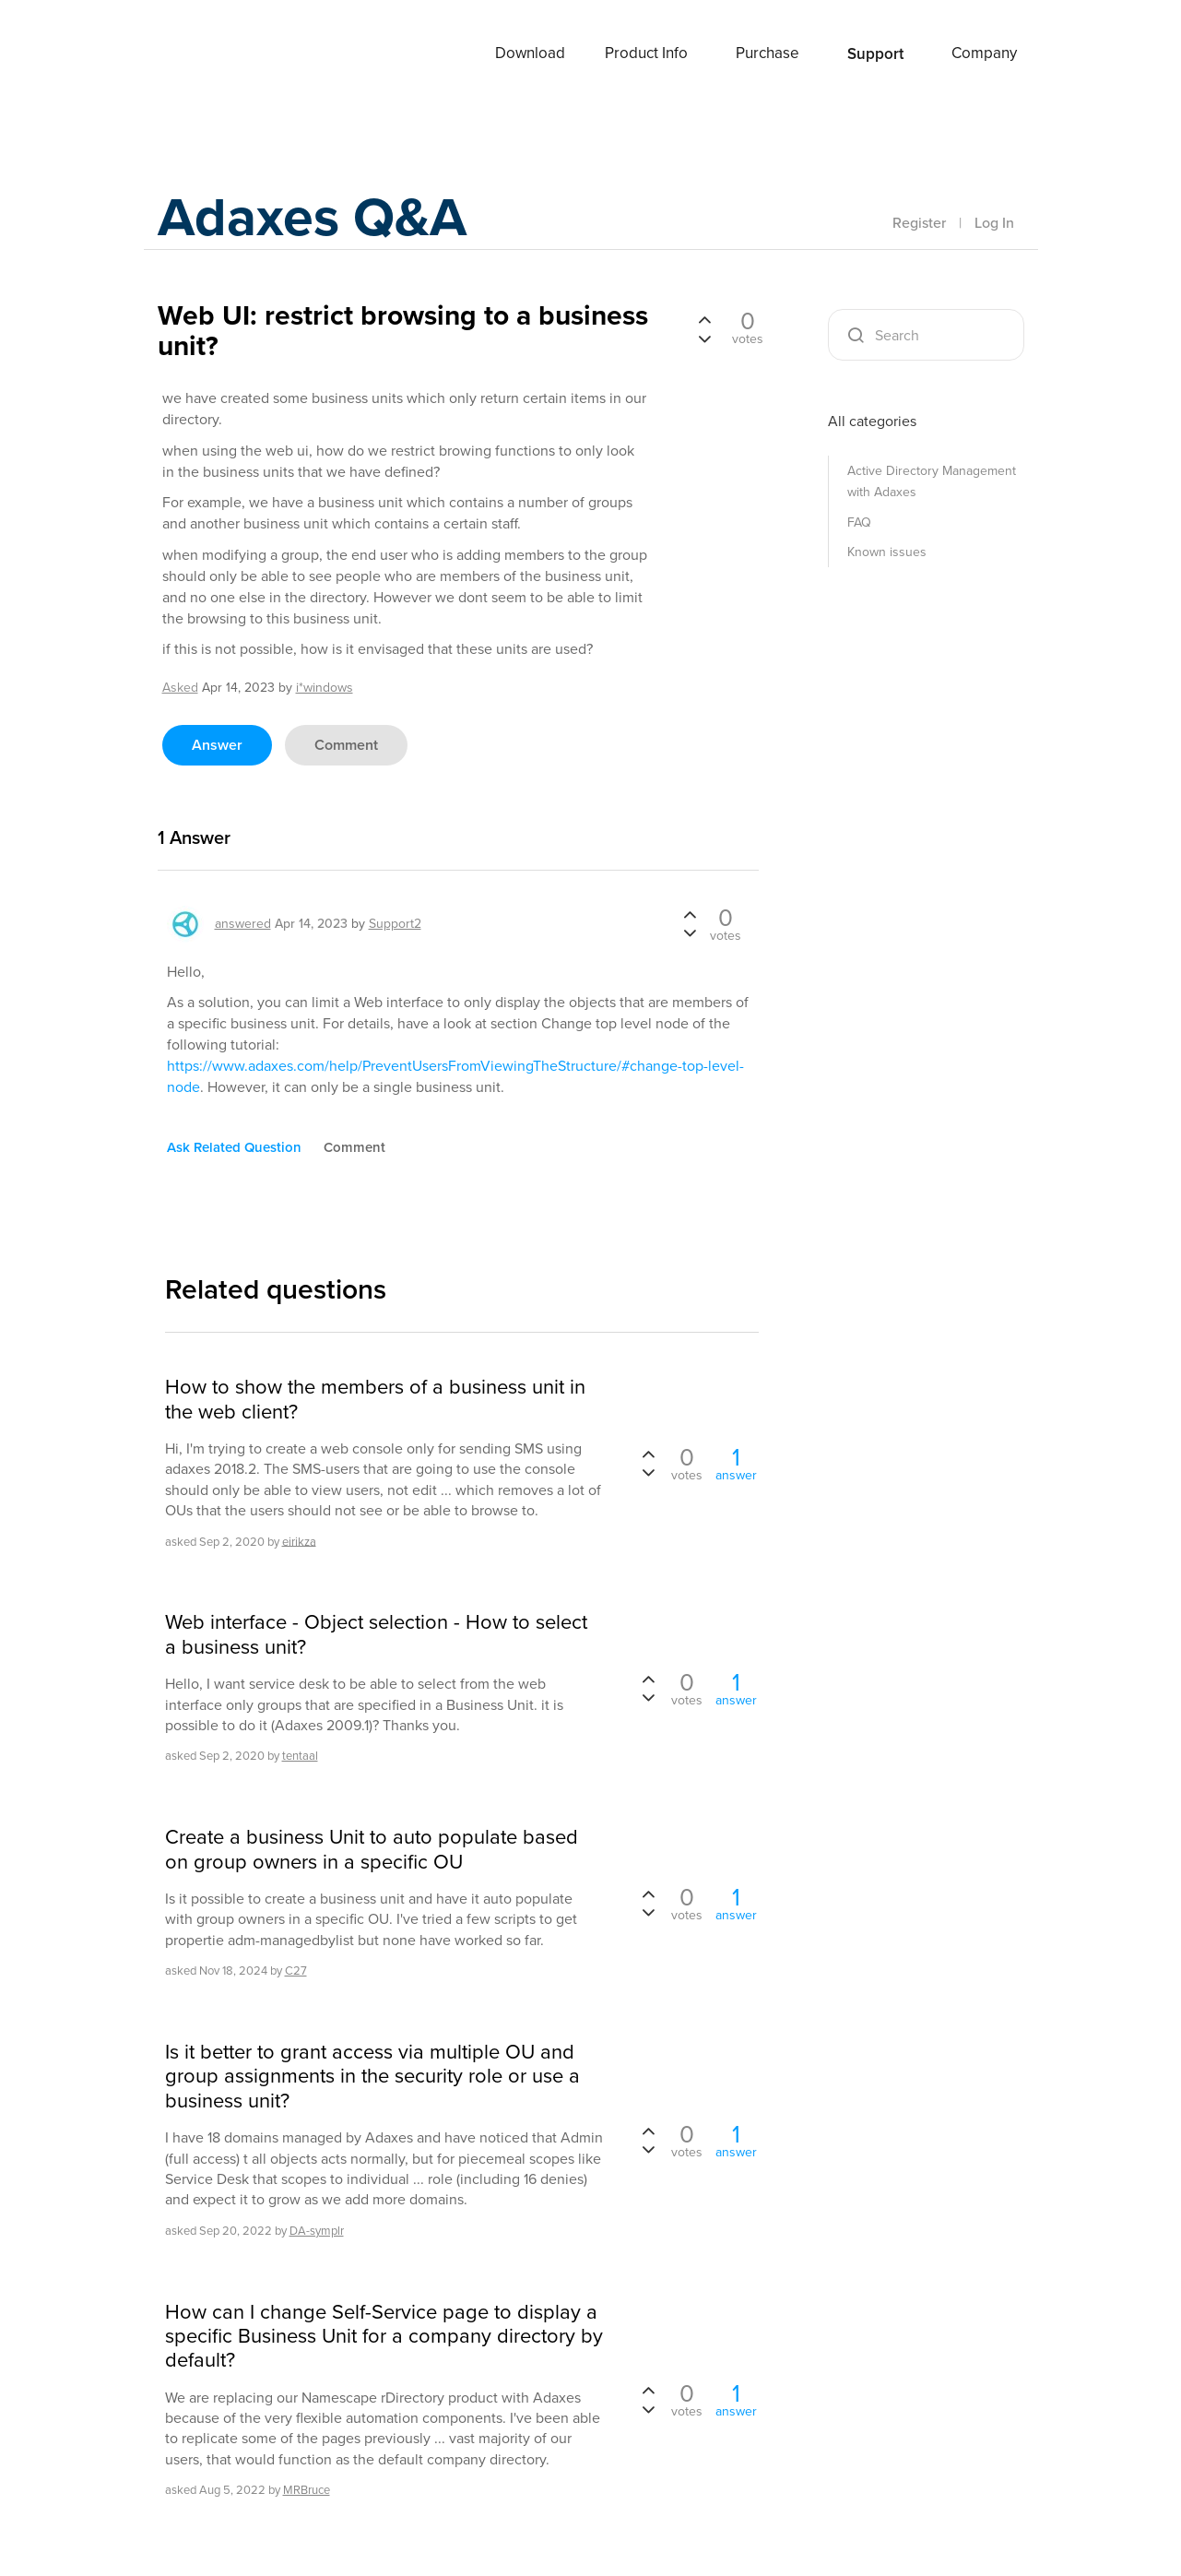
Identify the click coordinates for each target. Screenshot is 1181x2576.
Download (530, 53)
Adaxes (203, 54)
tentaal (300, 1755)
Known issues (887, 552)
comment (346, 744)
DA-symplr (316, 2230)
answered (243, 923)
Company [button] (984, 53)
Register (919, 222)
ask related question (234, 1147)
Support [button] (875, 53)
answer (217, 744)
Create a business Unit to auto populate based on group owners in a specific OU (371, 1849)
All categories (872, 421)
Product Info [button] (646, 53)
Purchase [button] (767, 53)
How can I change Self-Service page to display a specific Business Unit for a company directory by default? (384, 2336)
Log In (994, 222)
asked (180, 687)
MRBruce (306, 2490)
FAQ (859, 522)
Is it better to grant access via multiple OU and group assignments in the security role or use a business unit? (372, 2076)
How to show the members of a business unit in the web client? (375, 1399)
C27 (296, 1970)
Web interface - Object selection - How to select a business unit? (376, 1634)
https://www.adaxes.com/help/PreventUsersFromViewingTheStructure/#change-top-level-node (455, 1076)
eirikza (299, 1540)
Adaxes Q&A (315, 216)
